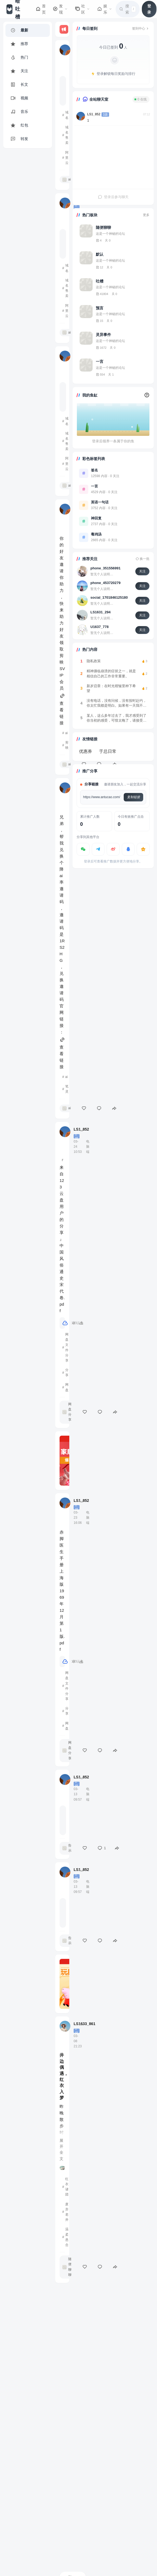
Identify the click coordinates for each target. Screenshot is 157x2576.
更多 (146, 215)
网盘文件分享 (66, 1347)
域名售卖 (66, 135)
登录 (149, 9)
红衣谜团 (66, 2187)
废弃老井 (66, 2212)
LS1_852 (93, 114)
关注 (142, 571)
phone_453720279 (105, 583)
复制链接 (133, 797)
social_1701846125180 (109, 597)
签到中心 (140, 28)
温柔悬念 (66, 2237)
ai (66, 733)
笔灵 (66, 1088)
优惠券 (85, 751)
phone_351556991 (105, 568)
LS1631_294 (100, 612)
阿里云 (66, 158)
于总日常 (107, 751)
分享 (66, 1372)
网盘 (66, 1387)
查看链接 (62, 709)
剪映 (66, 745)
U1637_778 (99, 627)
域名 (66, 114)
